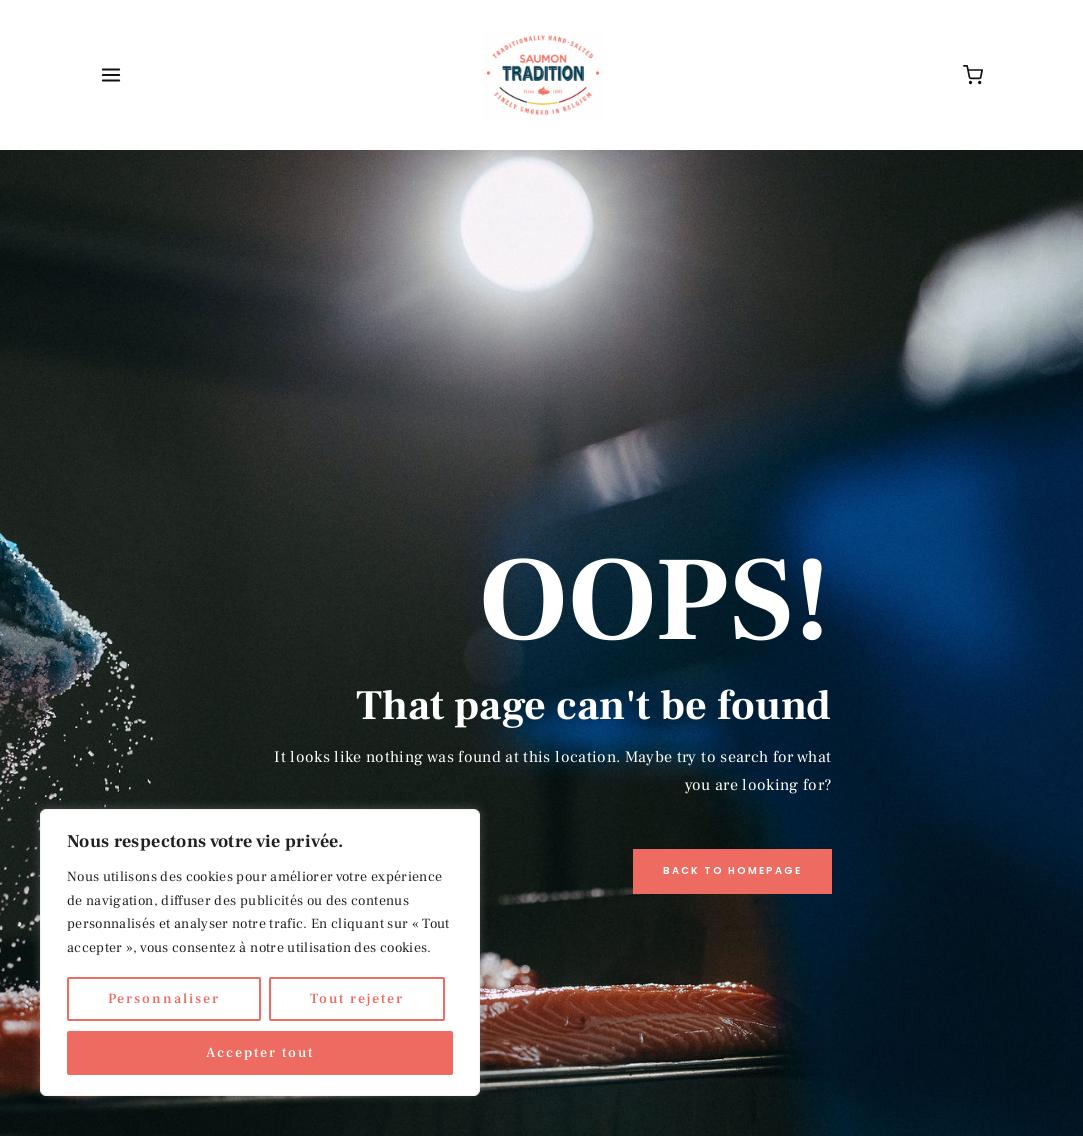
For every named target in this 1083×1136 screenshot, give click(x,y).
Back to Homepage (732, 870)
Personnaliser (164, 999)
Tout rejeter (357, 999)
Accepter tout (260, 1053)
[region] (260, 952)
